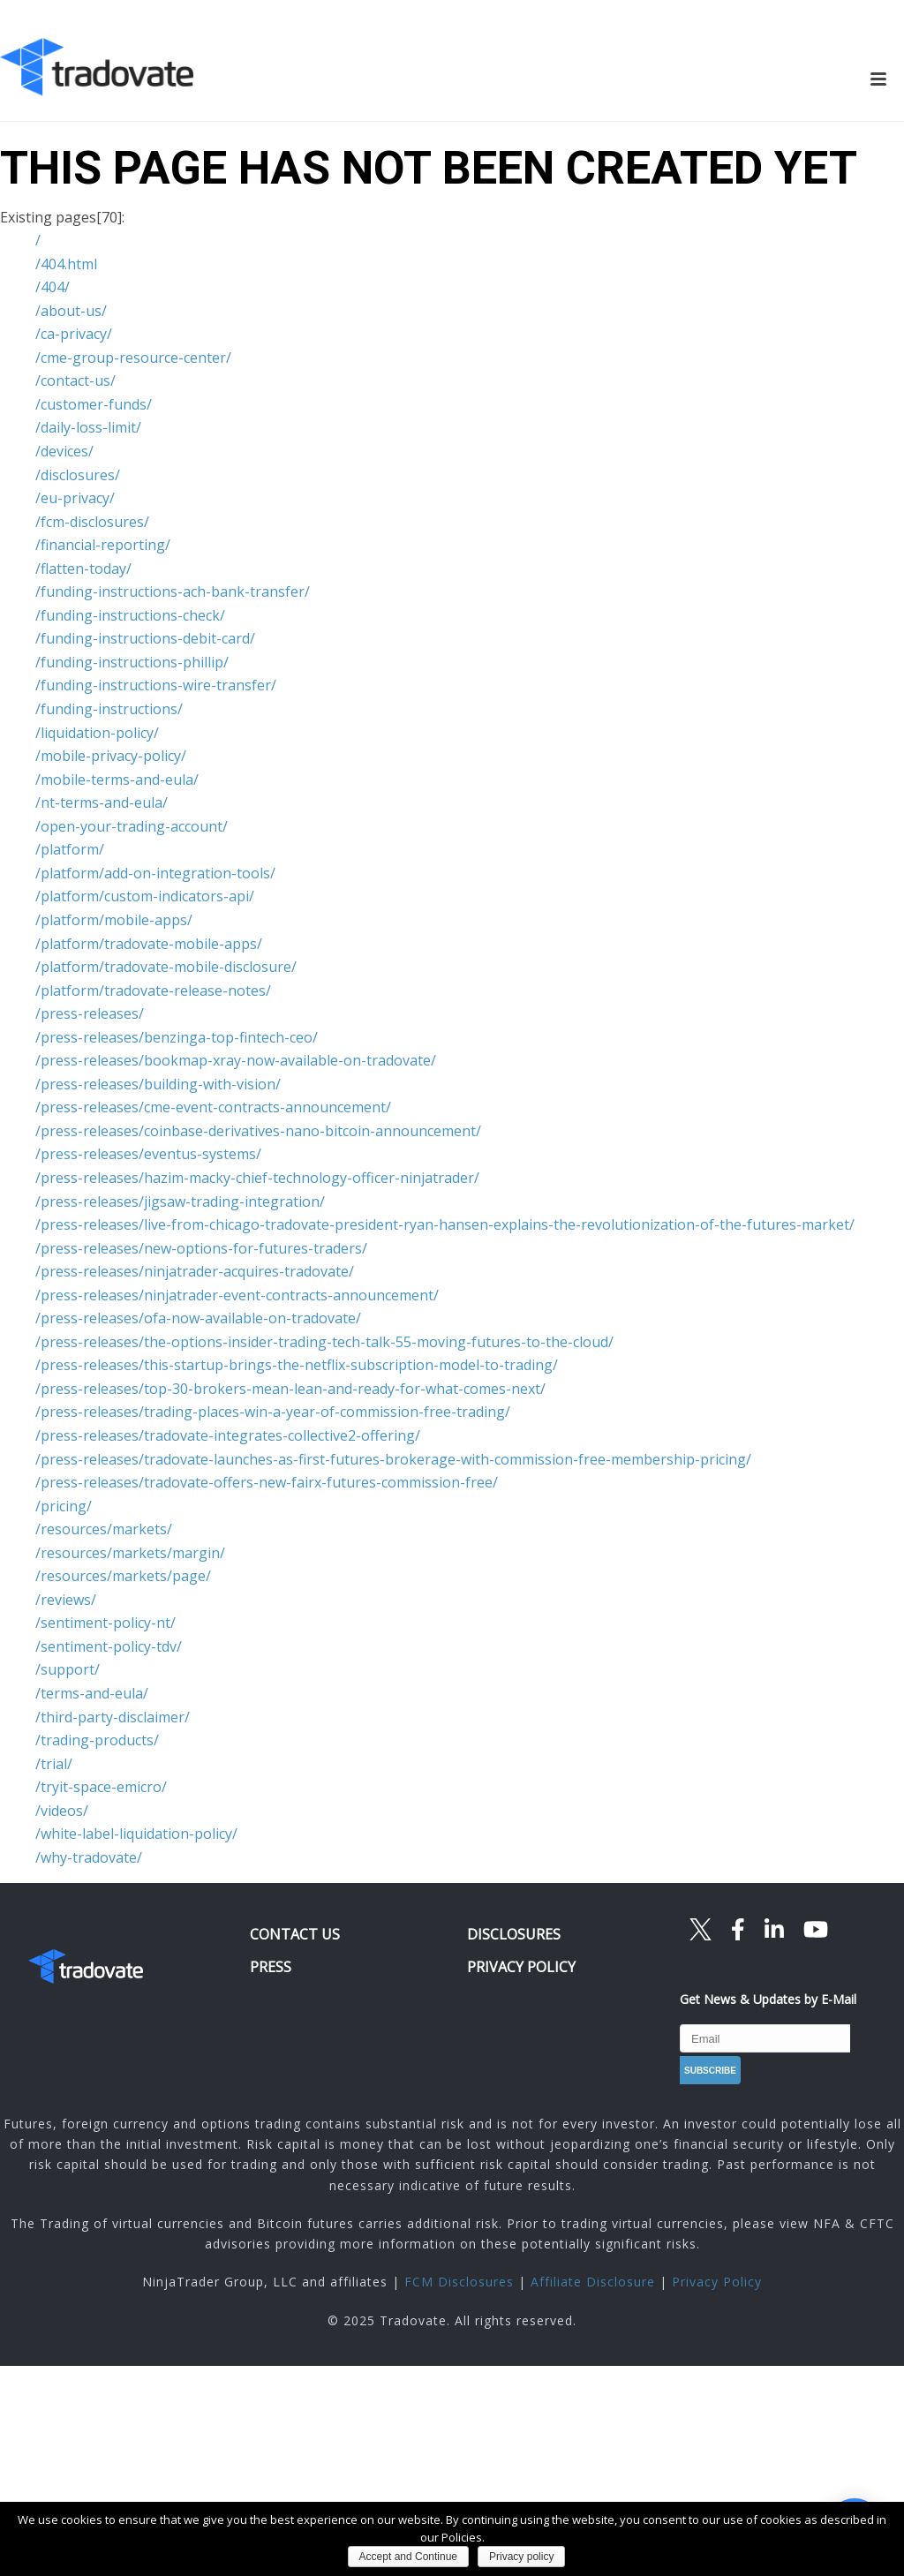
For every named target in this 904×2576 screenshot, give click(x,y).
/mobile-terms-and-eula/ (117, 779)
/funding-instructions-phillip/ (132, 662)
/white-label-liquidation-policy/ (136, 1833)
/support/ (67, 1669)
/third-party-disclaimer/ (112, 1717)
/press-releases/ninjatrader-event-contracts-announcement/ (237, 1295)
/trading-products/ (97, 1740)
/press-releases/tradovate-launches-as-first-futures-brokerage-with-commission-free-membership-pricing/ (393, 1459)
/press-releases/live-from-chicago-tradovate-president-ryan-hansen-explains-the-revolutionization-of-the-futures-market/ (445, 1224)
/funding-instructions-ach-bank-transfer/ (172, 591)
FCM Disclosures (459, 2281)
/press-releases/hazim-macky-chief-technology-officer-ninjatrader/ (257, 1177)
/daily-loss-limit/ (88, 427)
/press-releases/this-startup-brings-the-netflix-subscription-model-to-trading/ (296, 1365)
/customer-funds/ (93, 404)
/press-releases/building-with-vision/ (158, 1084)
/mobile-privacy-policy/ (110, 755)
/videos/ (61, 1810)
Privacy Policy (717, 2281)
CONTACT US (295, 1934)
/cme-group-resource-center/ (133, 357)
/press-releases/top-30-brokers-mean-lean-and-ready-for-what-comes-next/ (290, 1388)
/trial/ (53, 1764)
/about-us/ (71, 310)
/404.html (66, 264)
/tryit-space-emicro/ (101, 1786)
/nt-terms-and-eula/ (101, 802)
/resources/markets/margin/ (130, 1553)
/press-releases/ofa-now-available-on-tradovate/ (198, 1318)
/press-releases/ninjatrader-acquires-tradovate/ (194, 1271)
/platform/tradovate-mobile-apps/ (148, 943)
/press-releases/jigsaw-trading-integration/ (180, 1201)
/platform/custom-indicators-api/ (144, 896)
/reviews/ (65, 1599)
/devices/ (64, 451)
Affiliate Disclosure (593, 2281)
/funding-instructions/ (109, 709)
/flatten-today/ (83, 568)
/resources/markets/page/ (123, 1576)
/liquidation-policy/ (97, 732)
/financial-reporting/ (102, 544)
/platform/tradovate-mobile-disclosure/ (166, 966)
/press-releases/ (89, 1013)
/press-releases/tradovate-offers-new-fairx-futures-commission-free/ (266, 1482)
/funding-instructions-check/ (130, 615)
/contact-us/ (75, 380)
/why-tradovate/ (88, 1857)
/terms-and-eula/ (91, 1693)
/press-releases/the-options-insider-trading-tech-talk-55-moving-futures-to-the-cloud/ (324, 1342)
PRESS (270, 1967)
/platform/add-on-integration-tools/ (155, 873)
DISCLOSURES (514, 1934)
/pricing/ (63, 1506)
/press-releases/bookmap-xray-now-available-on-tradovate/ (235, 1060)
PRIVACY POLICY (521, 1967)
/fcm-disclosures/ (92, 521)
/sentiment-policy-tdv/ (108, 1646)
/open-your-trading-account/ (131, 826)
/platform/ (69, 849)
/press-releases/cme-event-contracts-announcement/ (213, 1107)
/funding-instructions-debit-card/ (145, 638)
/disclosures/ (77, 475)
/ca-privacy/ (73, 333)
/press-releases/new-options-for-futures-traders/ (201, 1248)
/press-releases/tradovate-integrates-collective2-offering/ (227, 1435)
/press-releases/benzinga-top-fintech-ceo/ (176, 1037)
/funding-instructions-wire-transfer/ (155, 685)
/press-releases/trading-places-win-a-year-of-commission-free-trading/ (272, 1411)
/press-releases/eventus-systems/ (148, 1154)
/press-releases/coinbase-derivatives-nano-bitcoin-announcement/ (258, 1131)
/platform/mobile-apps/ (113, 920)
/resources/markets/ (103, 1529)
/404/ (52, 287)
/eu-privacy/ (75, 498)
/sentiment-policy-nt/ (105, 1622)
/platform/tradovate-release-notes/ (153, 990)
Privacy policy (521, 2556)
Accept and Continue (408, 2556)
